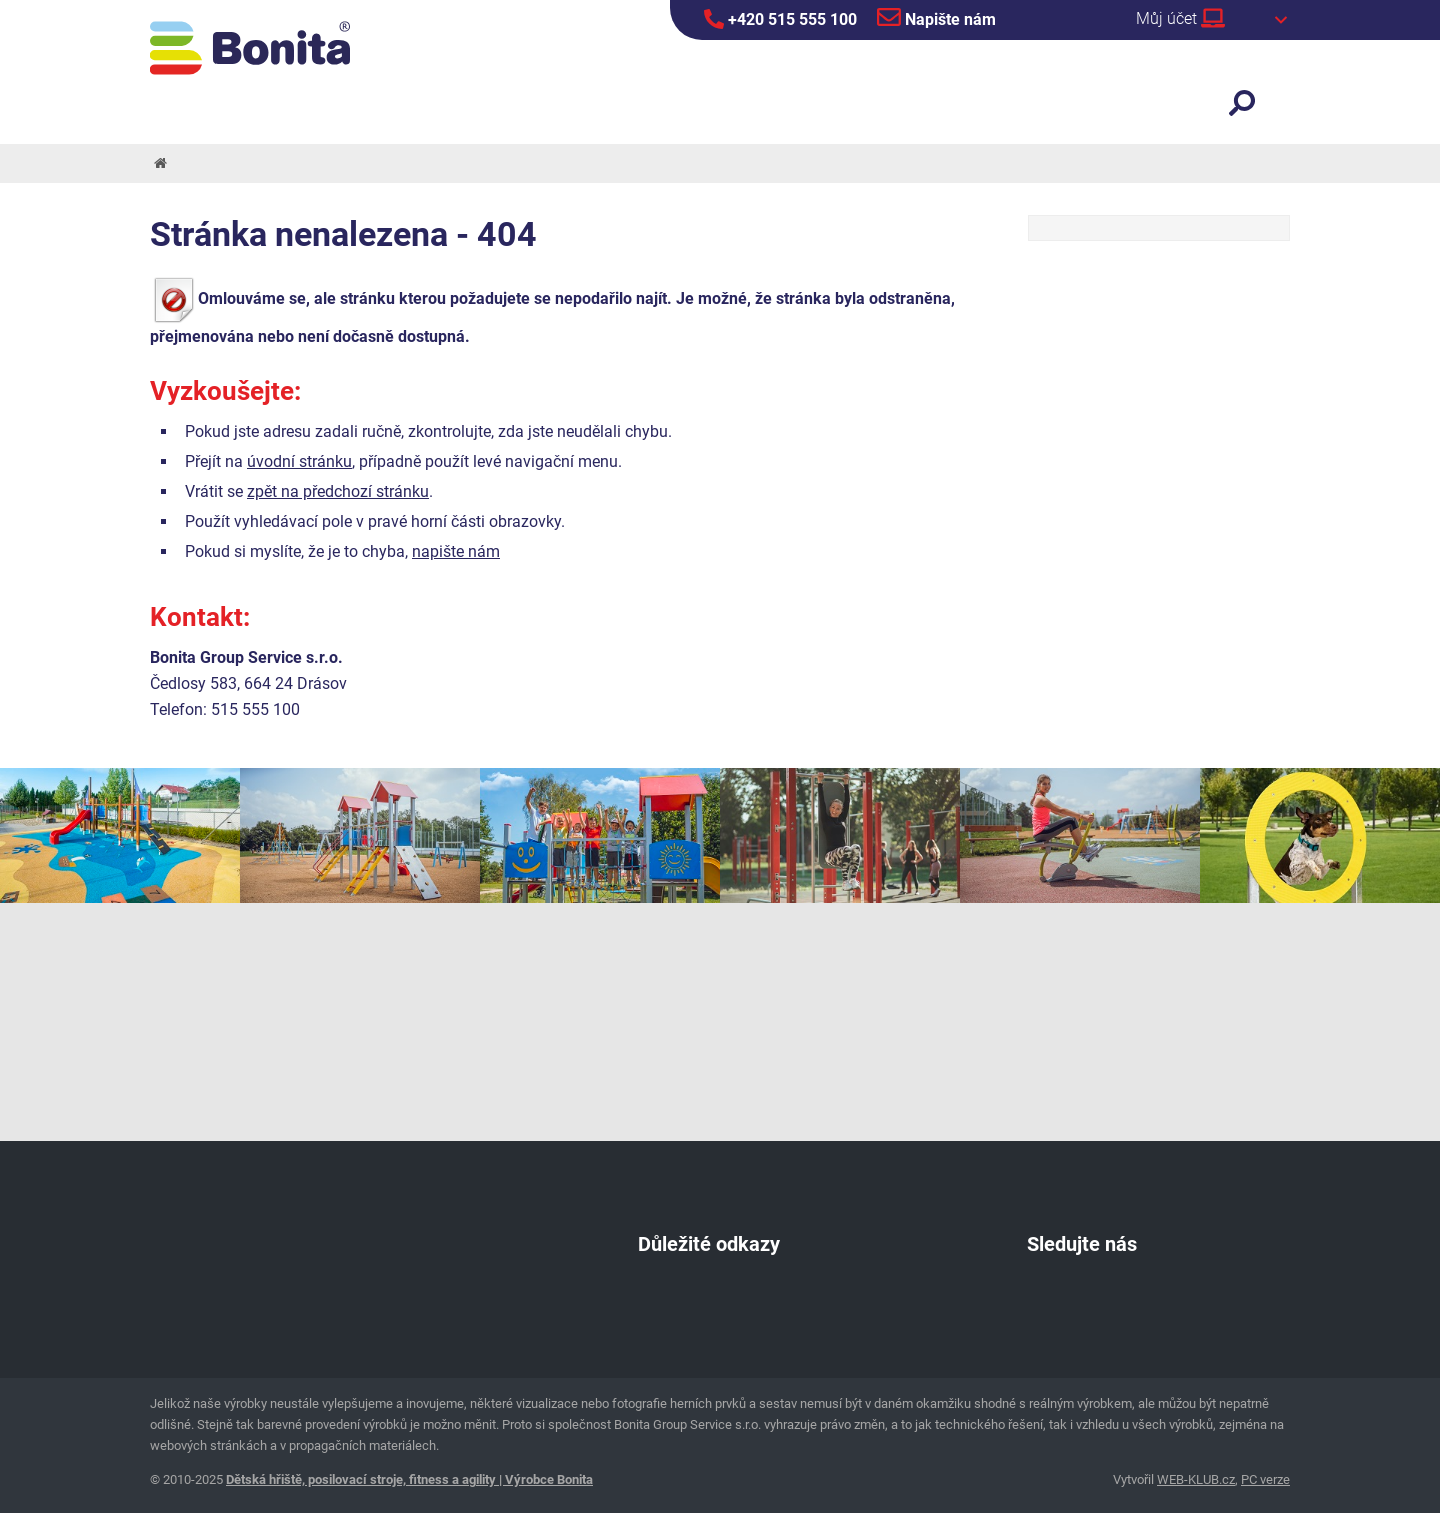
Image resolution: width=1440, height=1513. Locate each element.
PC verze (1265, 1479)
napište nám (456, 551)
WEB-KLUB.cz (1196, 1479)
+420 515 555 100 (780, 19)
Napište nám (936, 17)
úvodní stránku (299, 461)
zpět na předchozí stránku (338, 491)
